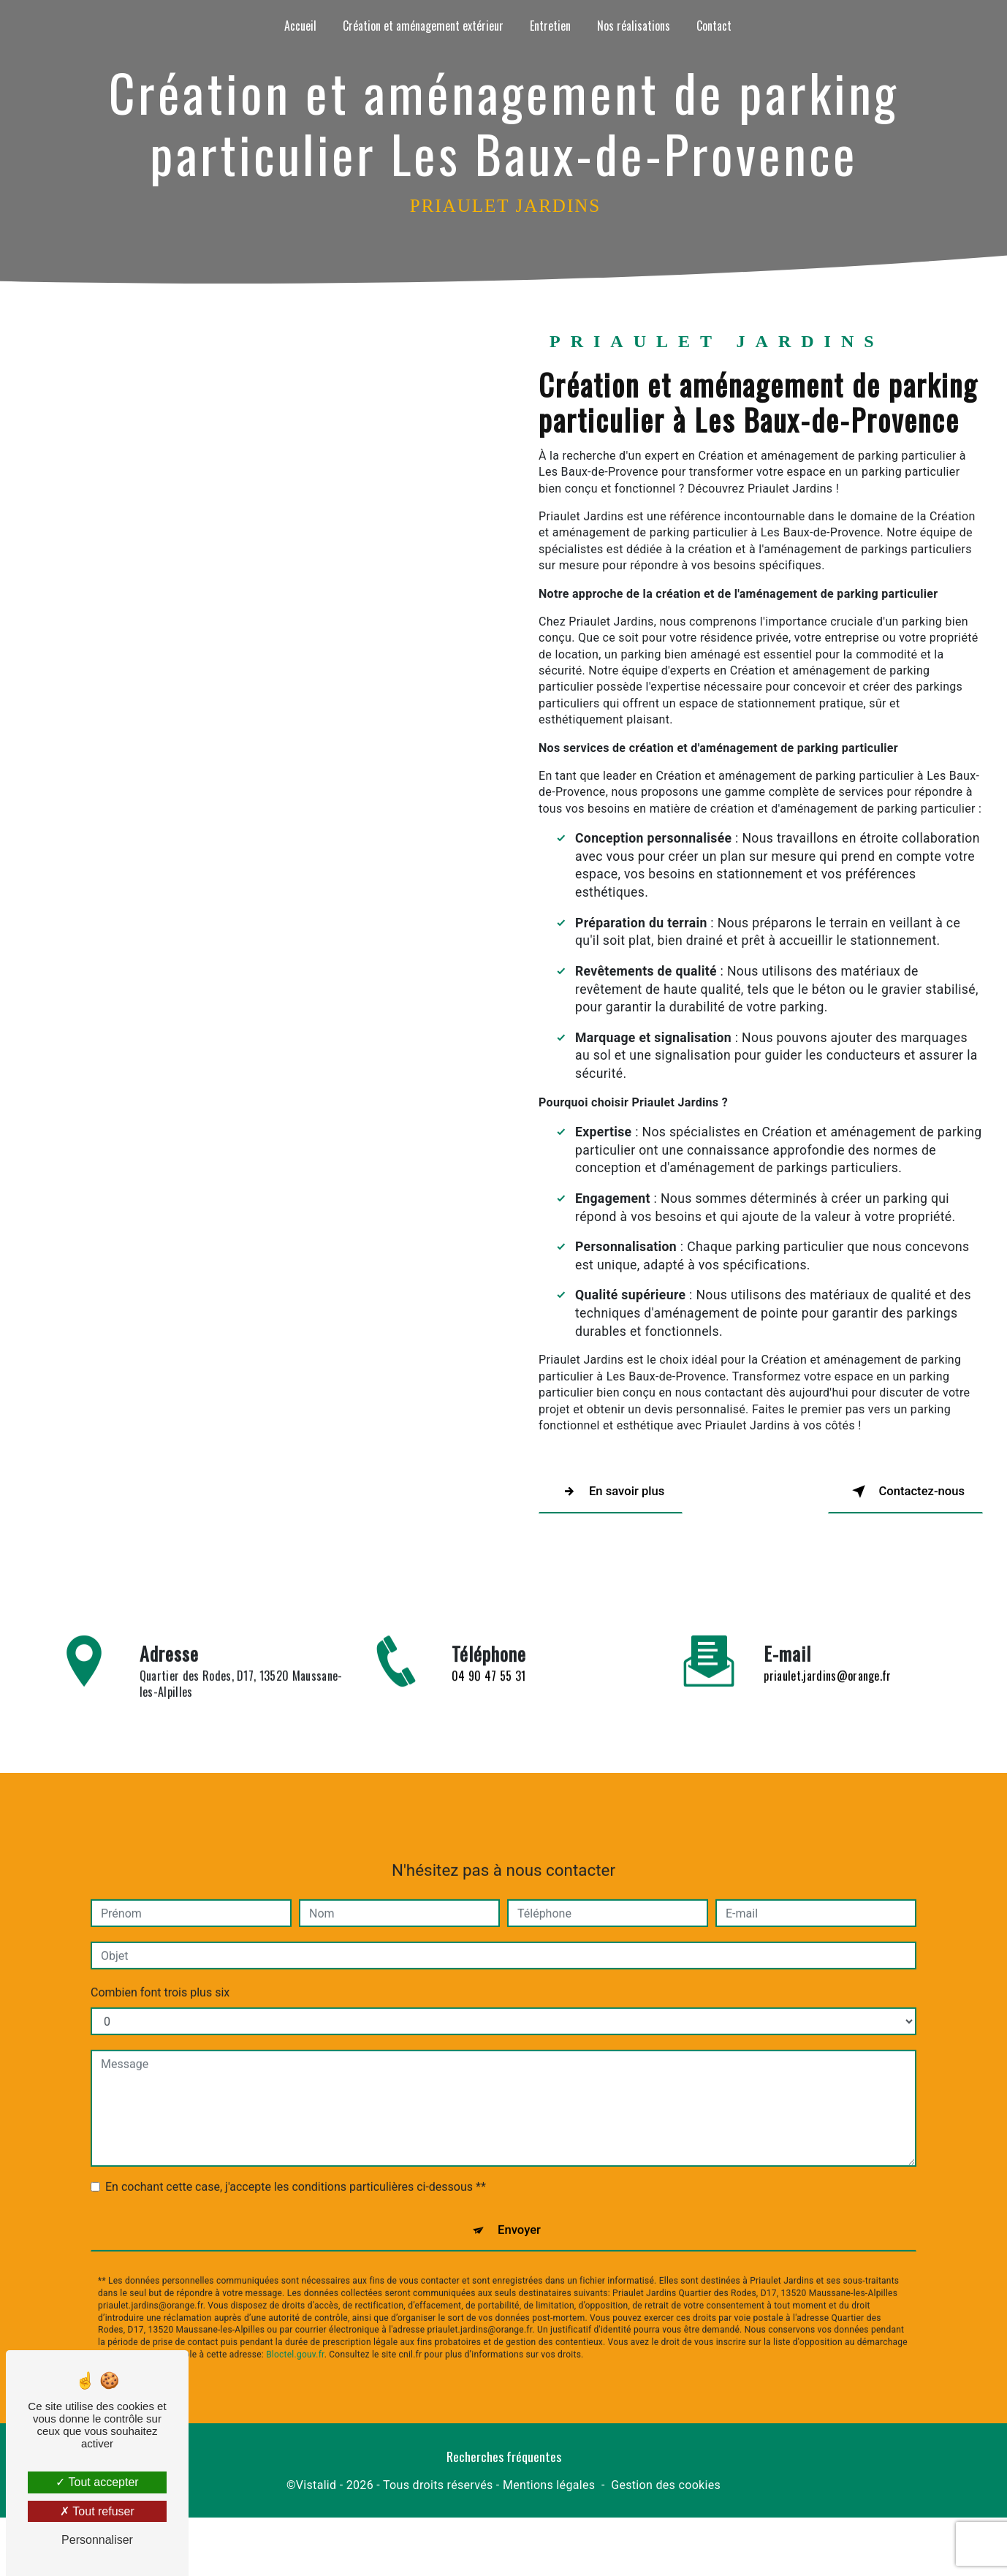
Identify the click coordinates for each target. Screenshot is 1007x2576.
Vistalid (316, 2494)
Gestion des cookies (666, 2494)
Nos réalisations (633, 25)
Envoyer (520, 2162)
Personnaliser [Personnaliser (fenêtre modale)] (97, 2540)
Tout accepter (97, 2482)
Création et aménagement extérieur (423, 25)
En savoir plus (628, 1491)
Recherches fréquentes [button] (503, 2464)
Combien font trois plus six (160, 1921)
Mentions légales (549, 2494)
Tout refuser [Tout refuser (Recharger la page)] (97, 2511)
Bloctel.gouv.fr (295, 2291)
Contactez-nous (887, 1491)
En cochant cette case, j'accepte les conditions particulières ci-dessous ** (295, 2115)
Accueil (300, 25)
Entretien (550, 25)
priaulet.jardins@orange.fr (827, 1603)
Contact (714, 25)
